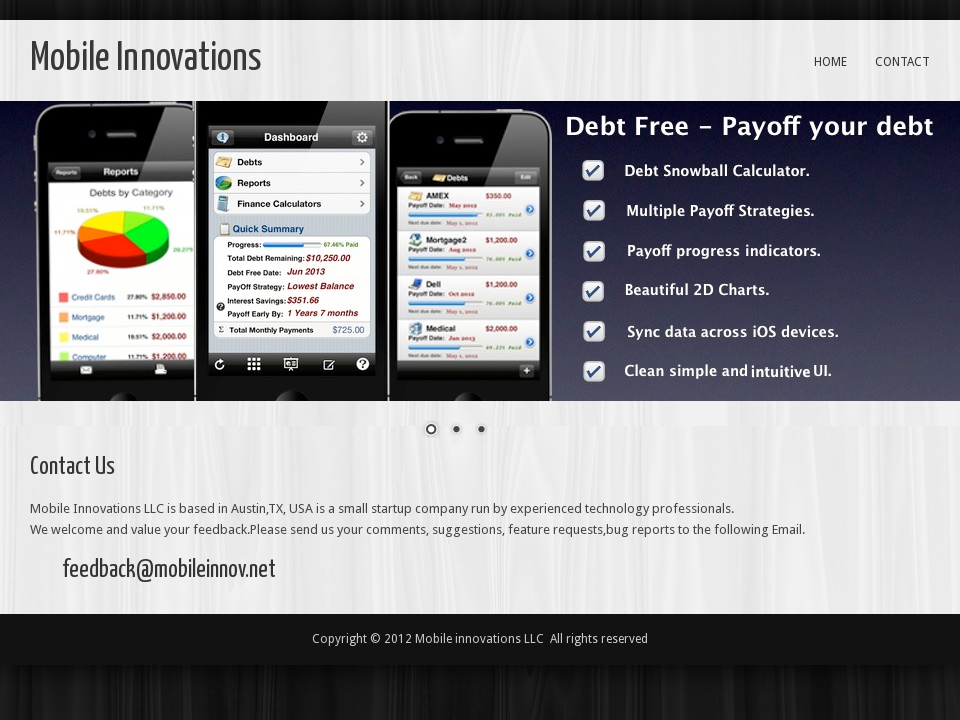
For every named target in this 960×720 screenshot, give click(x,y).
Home (830, 62)
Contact (902, 62)
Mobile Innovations (146, 59)
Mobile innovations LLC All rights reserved (531, 639)
